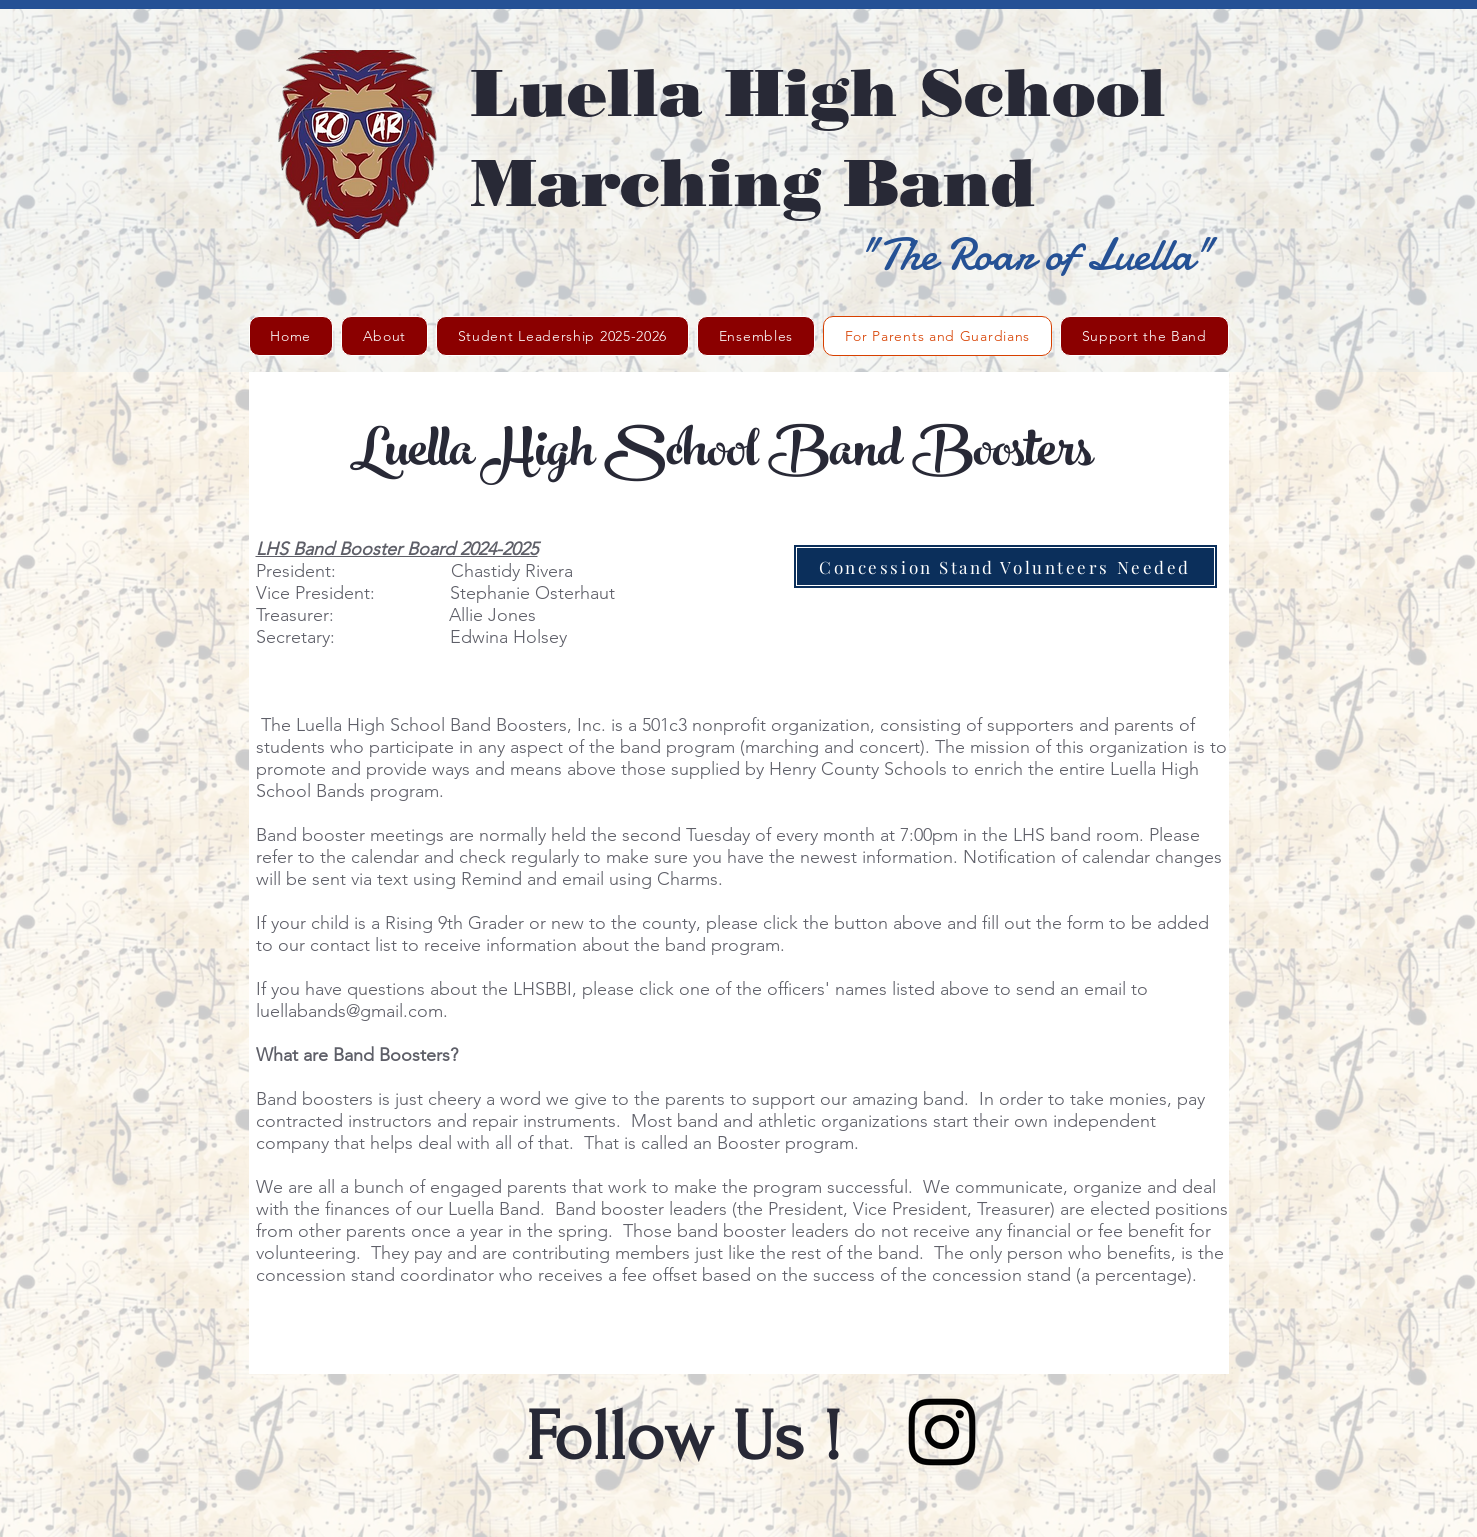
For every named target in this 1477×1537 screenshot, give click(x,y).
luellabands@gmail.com (349, 1011)
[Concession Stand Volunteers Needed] (1005, 566)
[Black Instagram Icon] (942, 1432)
